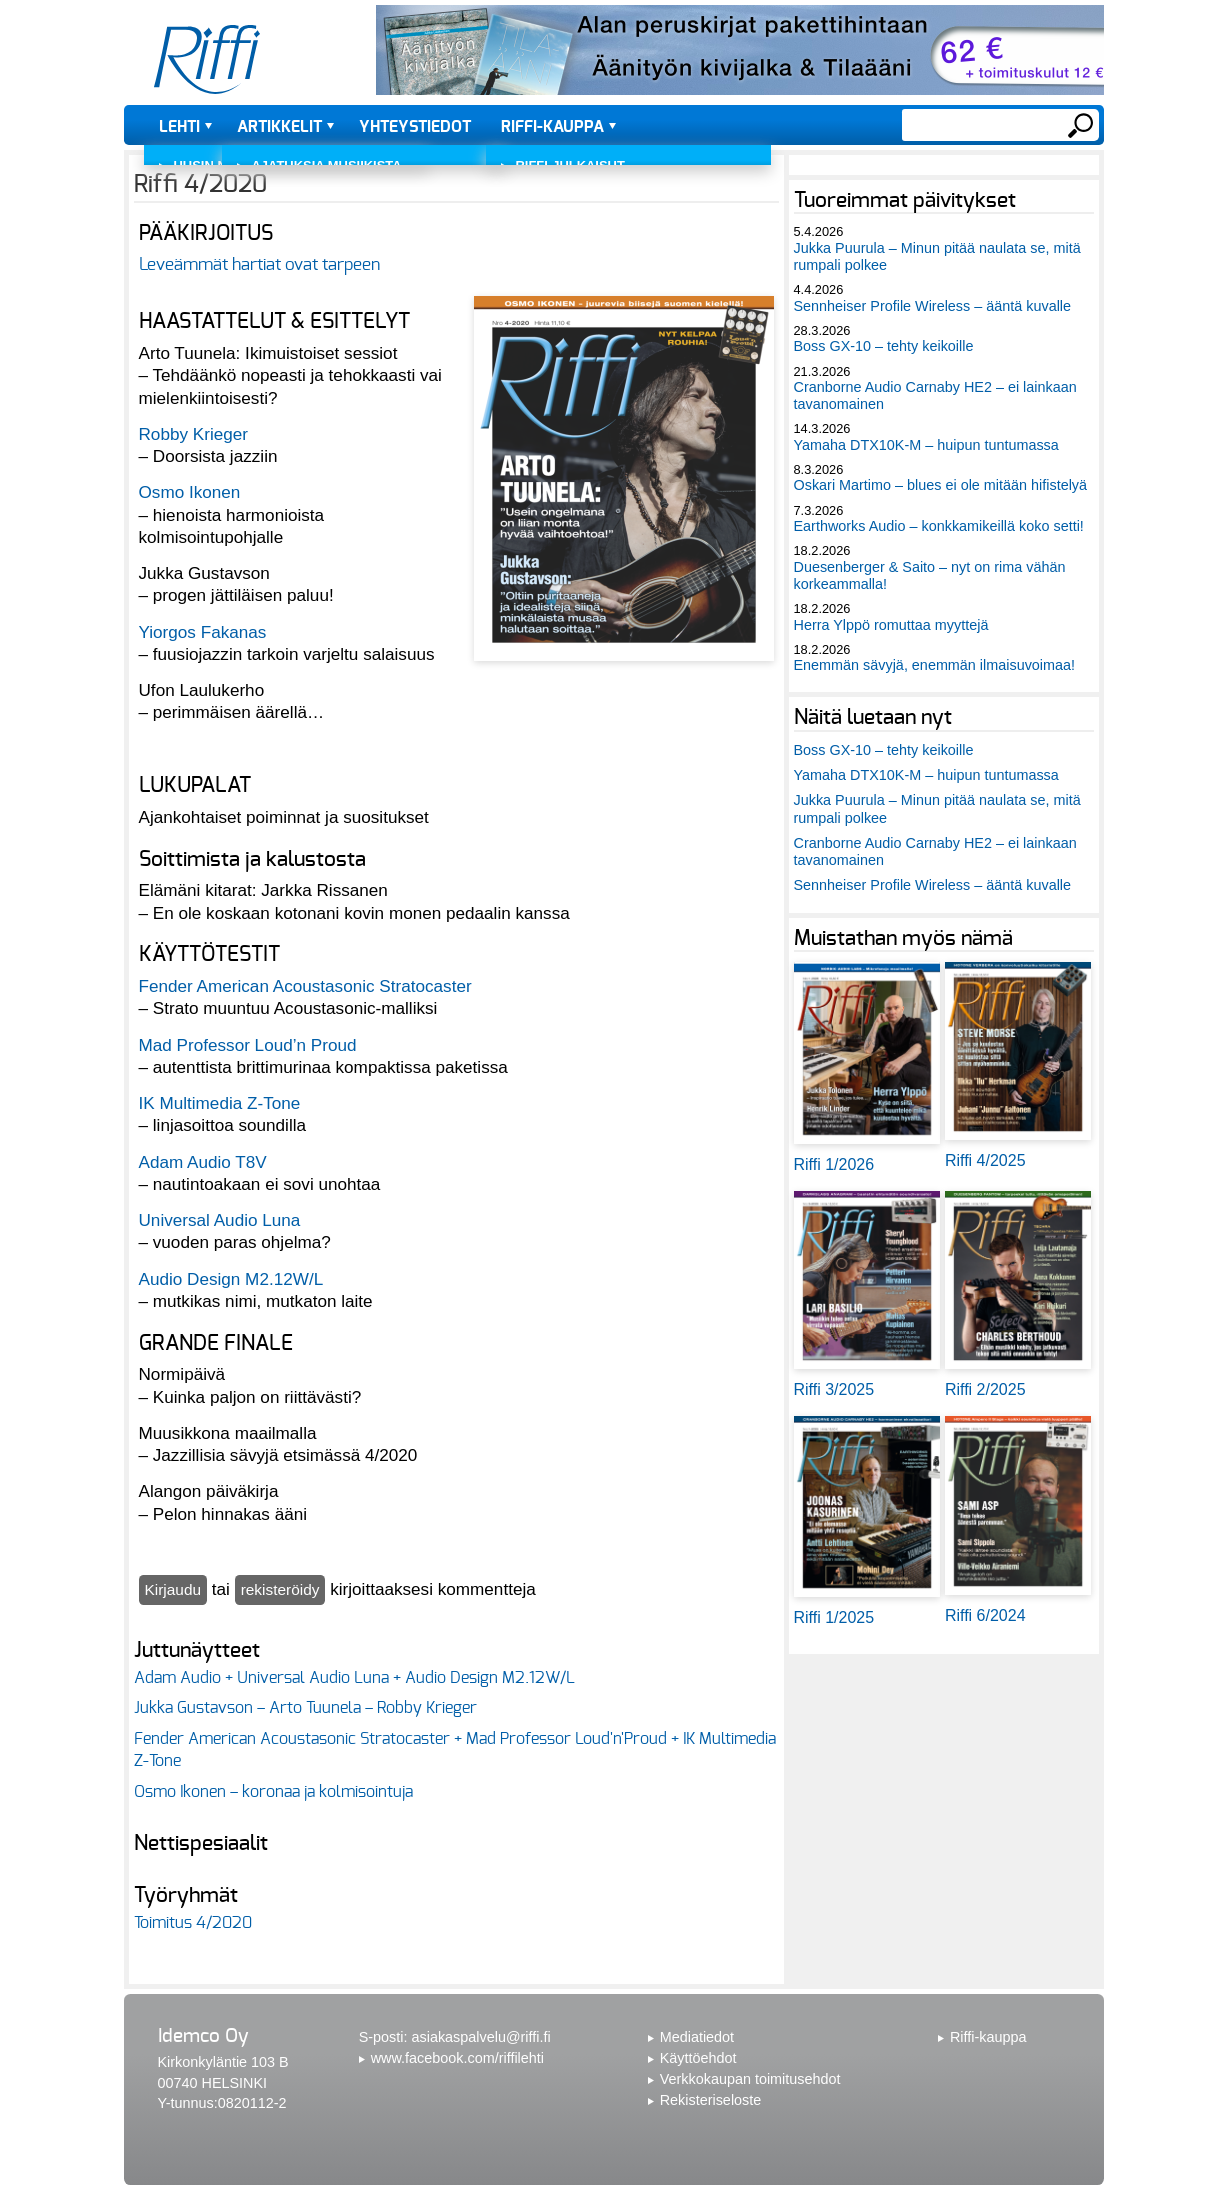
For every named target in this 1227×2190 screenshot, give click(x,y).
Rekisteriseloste (711, 2100)
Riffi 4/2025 (985, 1160)
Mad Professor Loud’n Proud (248, 1045)
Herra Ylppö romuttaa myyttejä (891, 625)
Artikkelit (279, 127)
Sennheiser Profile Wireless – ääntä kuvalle (933, 306)
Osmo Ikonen (190, 492)
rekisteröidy (280, 1589)
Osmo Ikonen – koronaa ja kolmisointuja (273, 1792)
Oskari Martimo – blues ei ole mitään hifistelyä (941, 485)
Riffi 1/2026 (834, 1164)
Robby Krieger (193, 434)
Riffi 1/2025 (834, 1617)
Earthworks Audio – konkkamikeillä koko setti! (939, 526)
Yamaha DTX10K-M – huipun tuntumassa (926, 445)
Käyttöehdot (698, 2058)
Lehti (179, 127)
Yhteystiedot (415, 127)
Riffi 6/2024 (985, 1615)
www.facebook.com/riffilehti (457, 2058)
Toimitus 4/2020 (193, 1923)
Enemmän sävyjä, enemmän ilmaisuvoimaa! (935, 665)
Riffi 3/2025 (834, 1389)
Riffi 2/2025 (985, 1389)
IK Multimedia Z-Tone (220, 1103)
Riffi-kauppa (552, 127)
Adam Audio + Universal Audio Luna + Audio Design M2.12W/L (354, 1678)
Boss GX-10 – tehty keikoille (884, 346)
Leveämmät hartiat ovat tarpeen (259, 264)
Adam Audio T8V (203, 1162)
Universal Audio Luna (220, 1220)
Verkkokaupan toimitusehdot (750, 2079)
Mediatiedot (697, 2037)
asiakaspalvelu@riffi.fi (481, 2037)
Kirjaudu (173, 1589)
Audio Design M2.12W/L (231, 1279)
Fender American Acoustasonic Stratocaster (305, 986)
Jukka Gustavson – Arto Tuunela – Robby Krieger (305, 1708)
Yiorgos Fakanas (203, 632)
